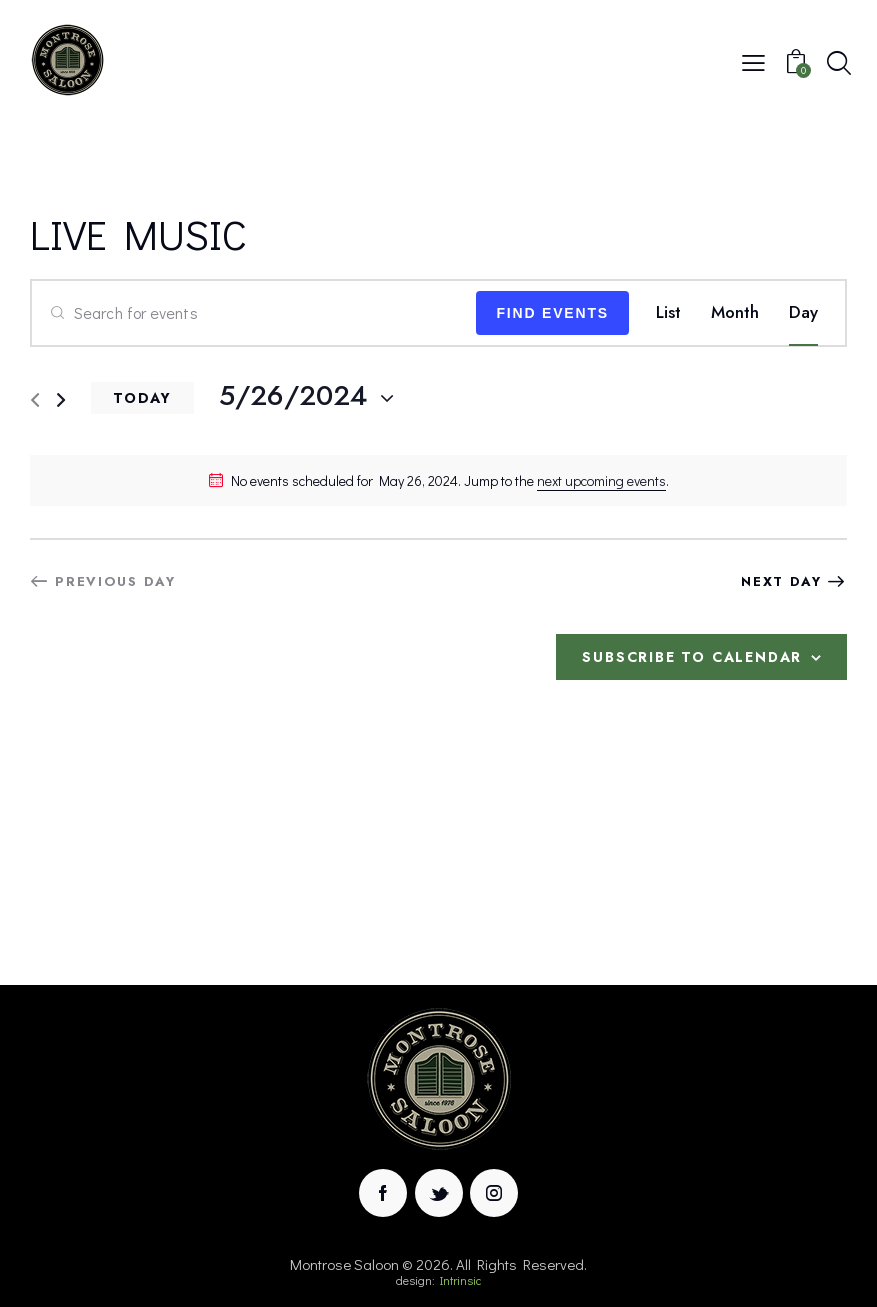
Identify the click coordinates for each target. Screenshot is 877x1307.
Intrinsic (460, 1280)
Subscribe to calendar (691, 657)
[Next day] (61, 400)
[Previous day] (35, 400)
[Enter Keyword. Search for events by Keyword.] (254, 313)
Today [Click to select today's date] (142, 398)
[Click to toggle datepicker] (293, 396)
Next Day (781, 581)
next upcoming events (601, 480)
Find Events (552, 313)
